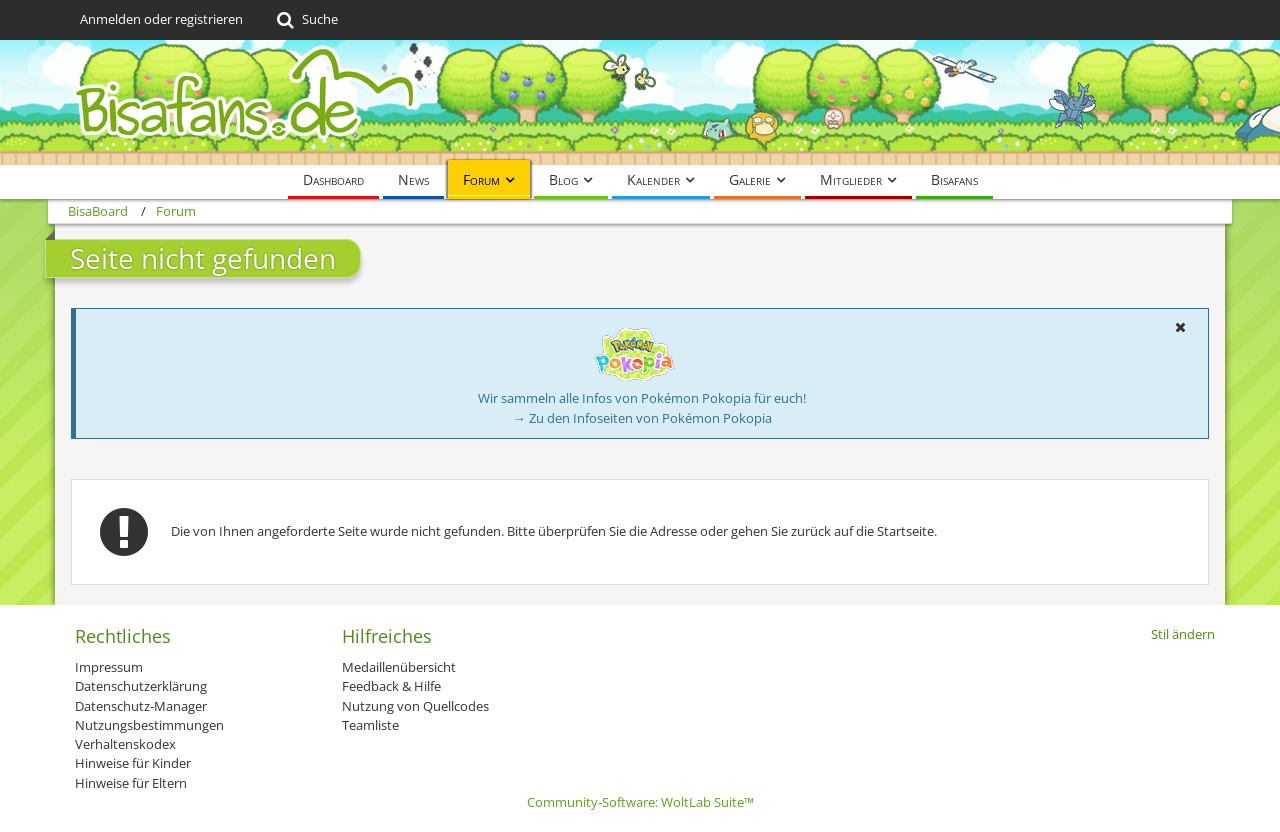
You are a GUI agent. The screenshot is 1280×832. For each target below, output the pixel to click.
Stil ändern (1183, 634)
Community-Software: (640, 802)
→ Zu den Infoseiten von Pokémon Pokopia (642, 418)
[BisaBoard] (640, 102)
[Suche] (305, 20)
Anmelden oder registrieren (161, 19)
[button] (1180, 327)
